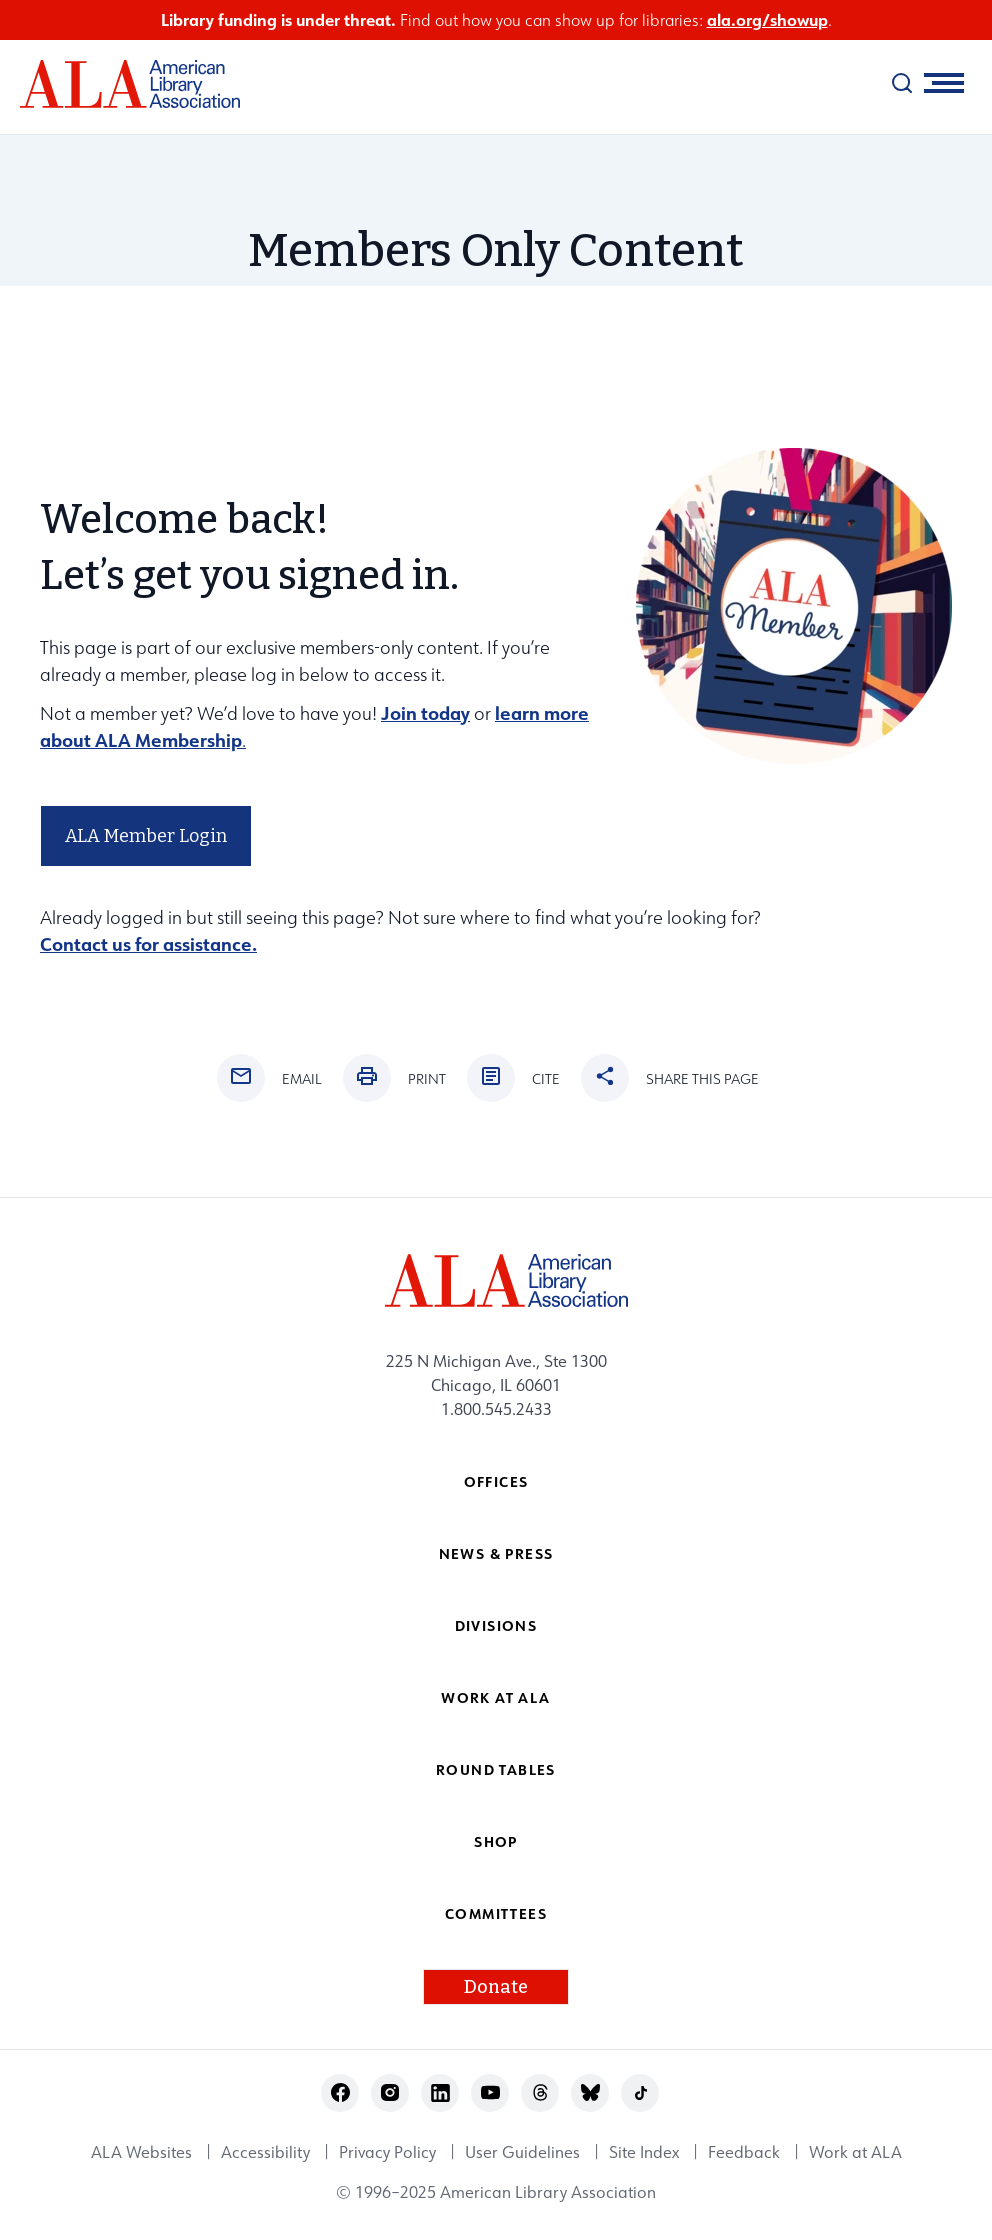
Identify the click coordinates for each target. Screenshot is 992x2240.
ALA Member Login (146, 836)
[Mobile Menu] (944, 83)
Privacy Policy (387, 2152)
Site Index (644, 2152)
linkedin (440, 2092)
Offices (496, 1481)
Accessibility (265, 2152)
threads (540, 2092)
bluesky (590, 2092)
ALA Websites (141, 2152)
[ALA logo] (120, 84)
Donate (496, 1987)
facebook (340, 2092)
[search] (902, 83)
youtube (490, 2092)
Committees (496, 1913)
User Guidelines (522, 2152)
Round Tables (496, 1769)
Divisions (496, 1625)
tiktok (640, 2092)
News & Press (496, 1553)
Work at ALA (495, 1697)
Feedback (744, 2152)
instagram (390, 2092)
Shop (496, 1841)
